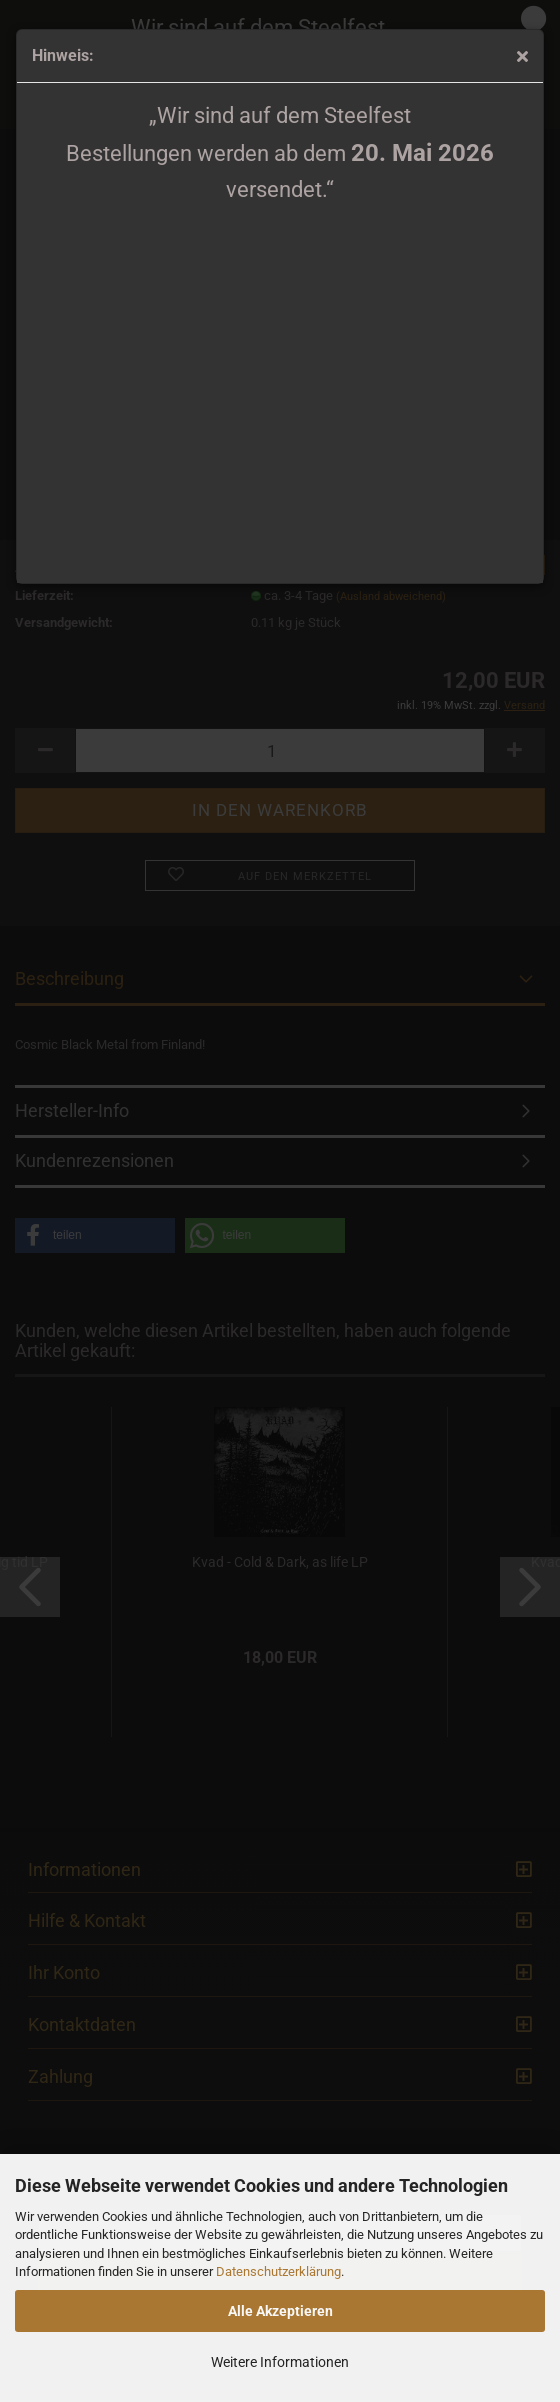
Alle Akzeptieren (280, 2311)
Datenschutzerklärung (278, 2271)
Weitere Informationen (280, 2362)
